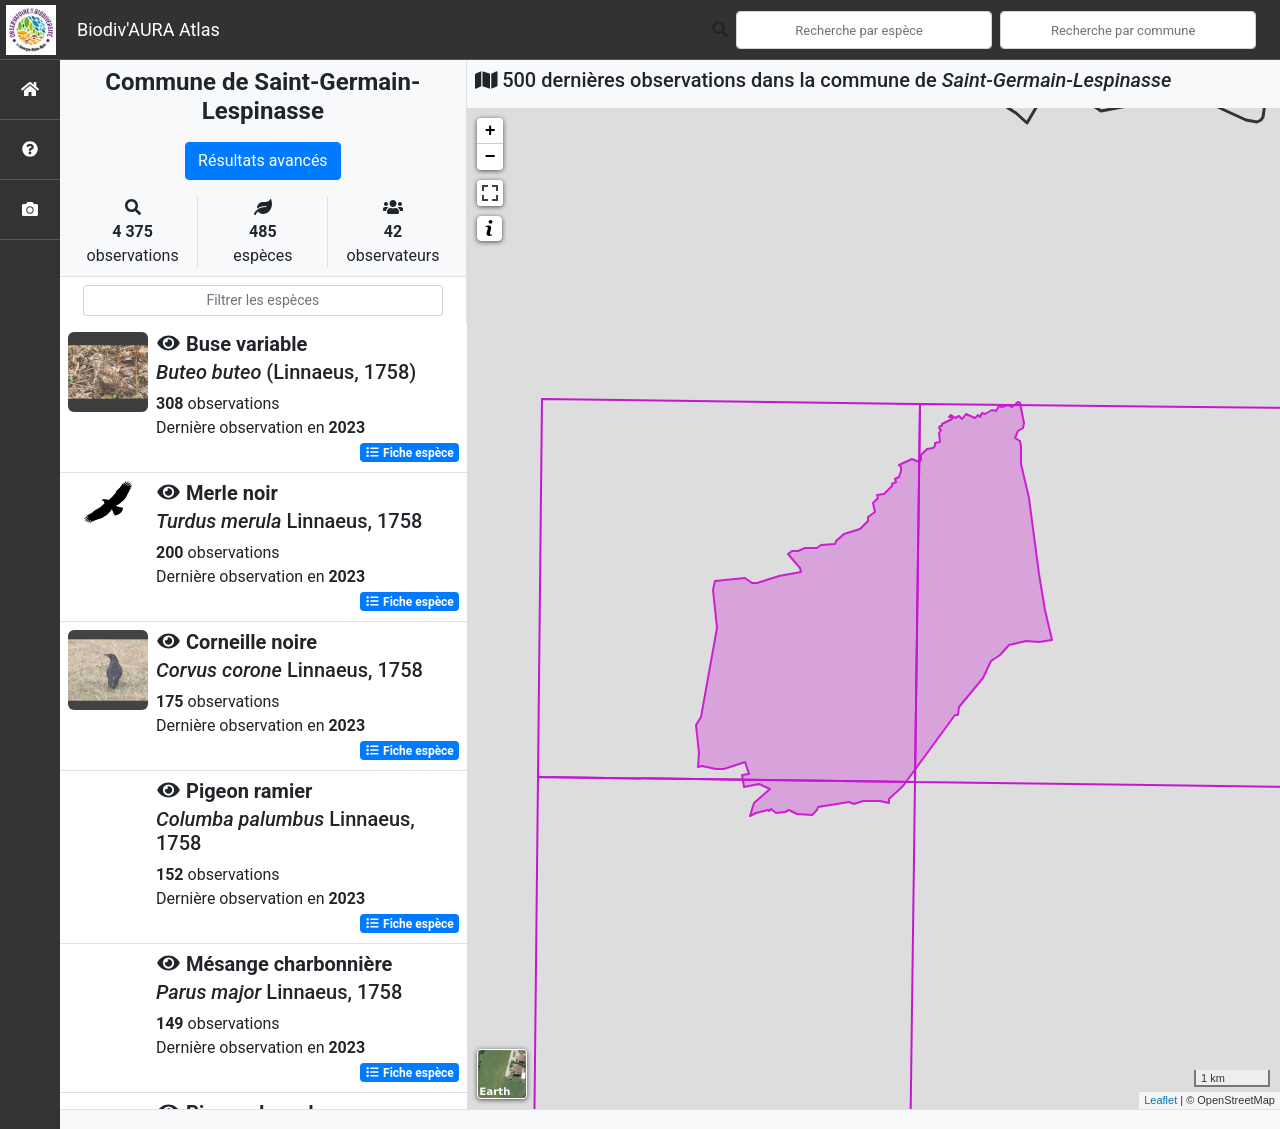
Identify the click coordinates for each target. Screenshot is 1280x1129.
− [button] (490, 157)
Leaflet (1160, 1100)
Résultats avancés (263, 160)
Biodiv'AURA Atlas (148, 29)
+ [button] (490, 131)
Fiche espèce (409, 453)
